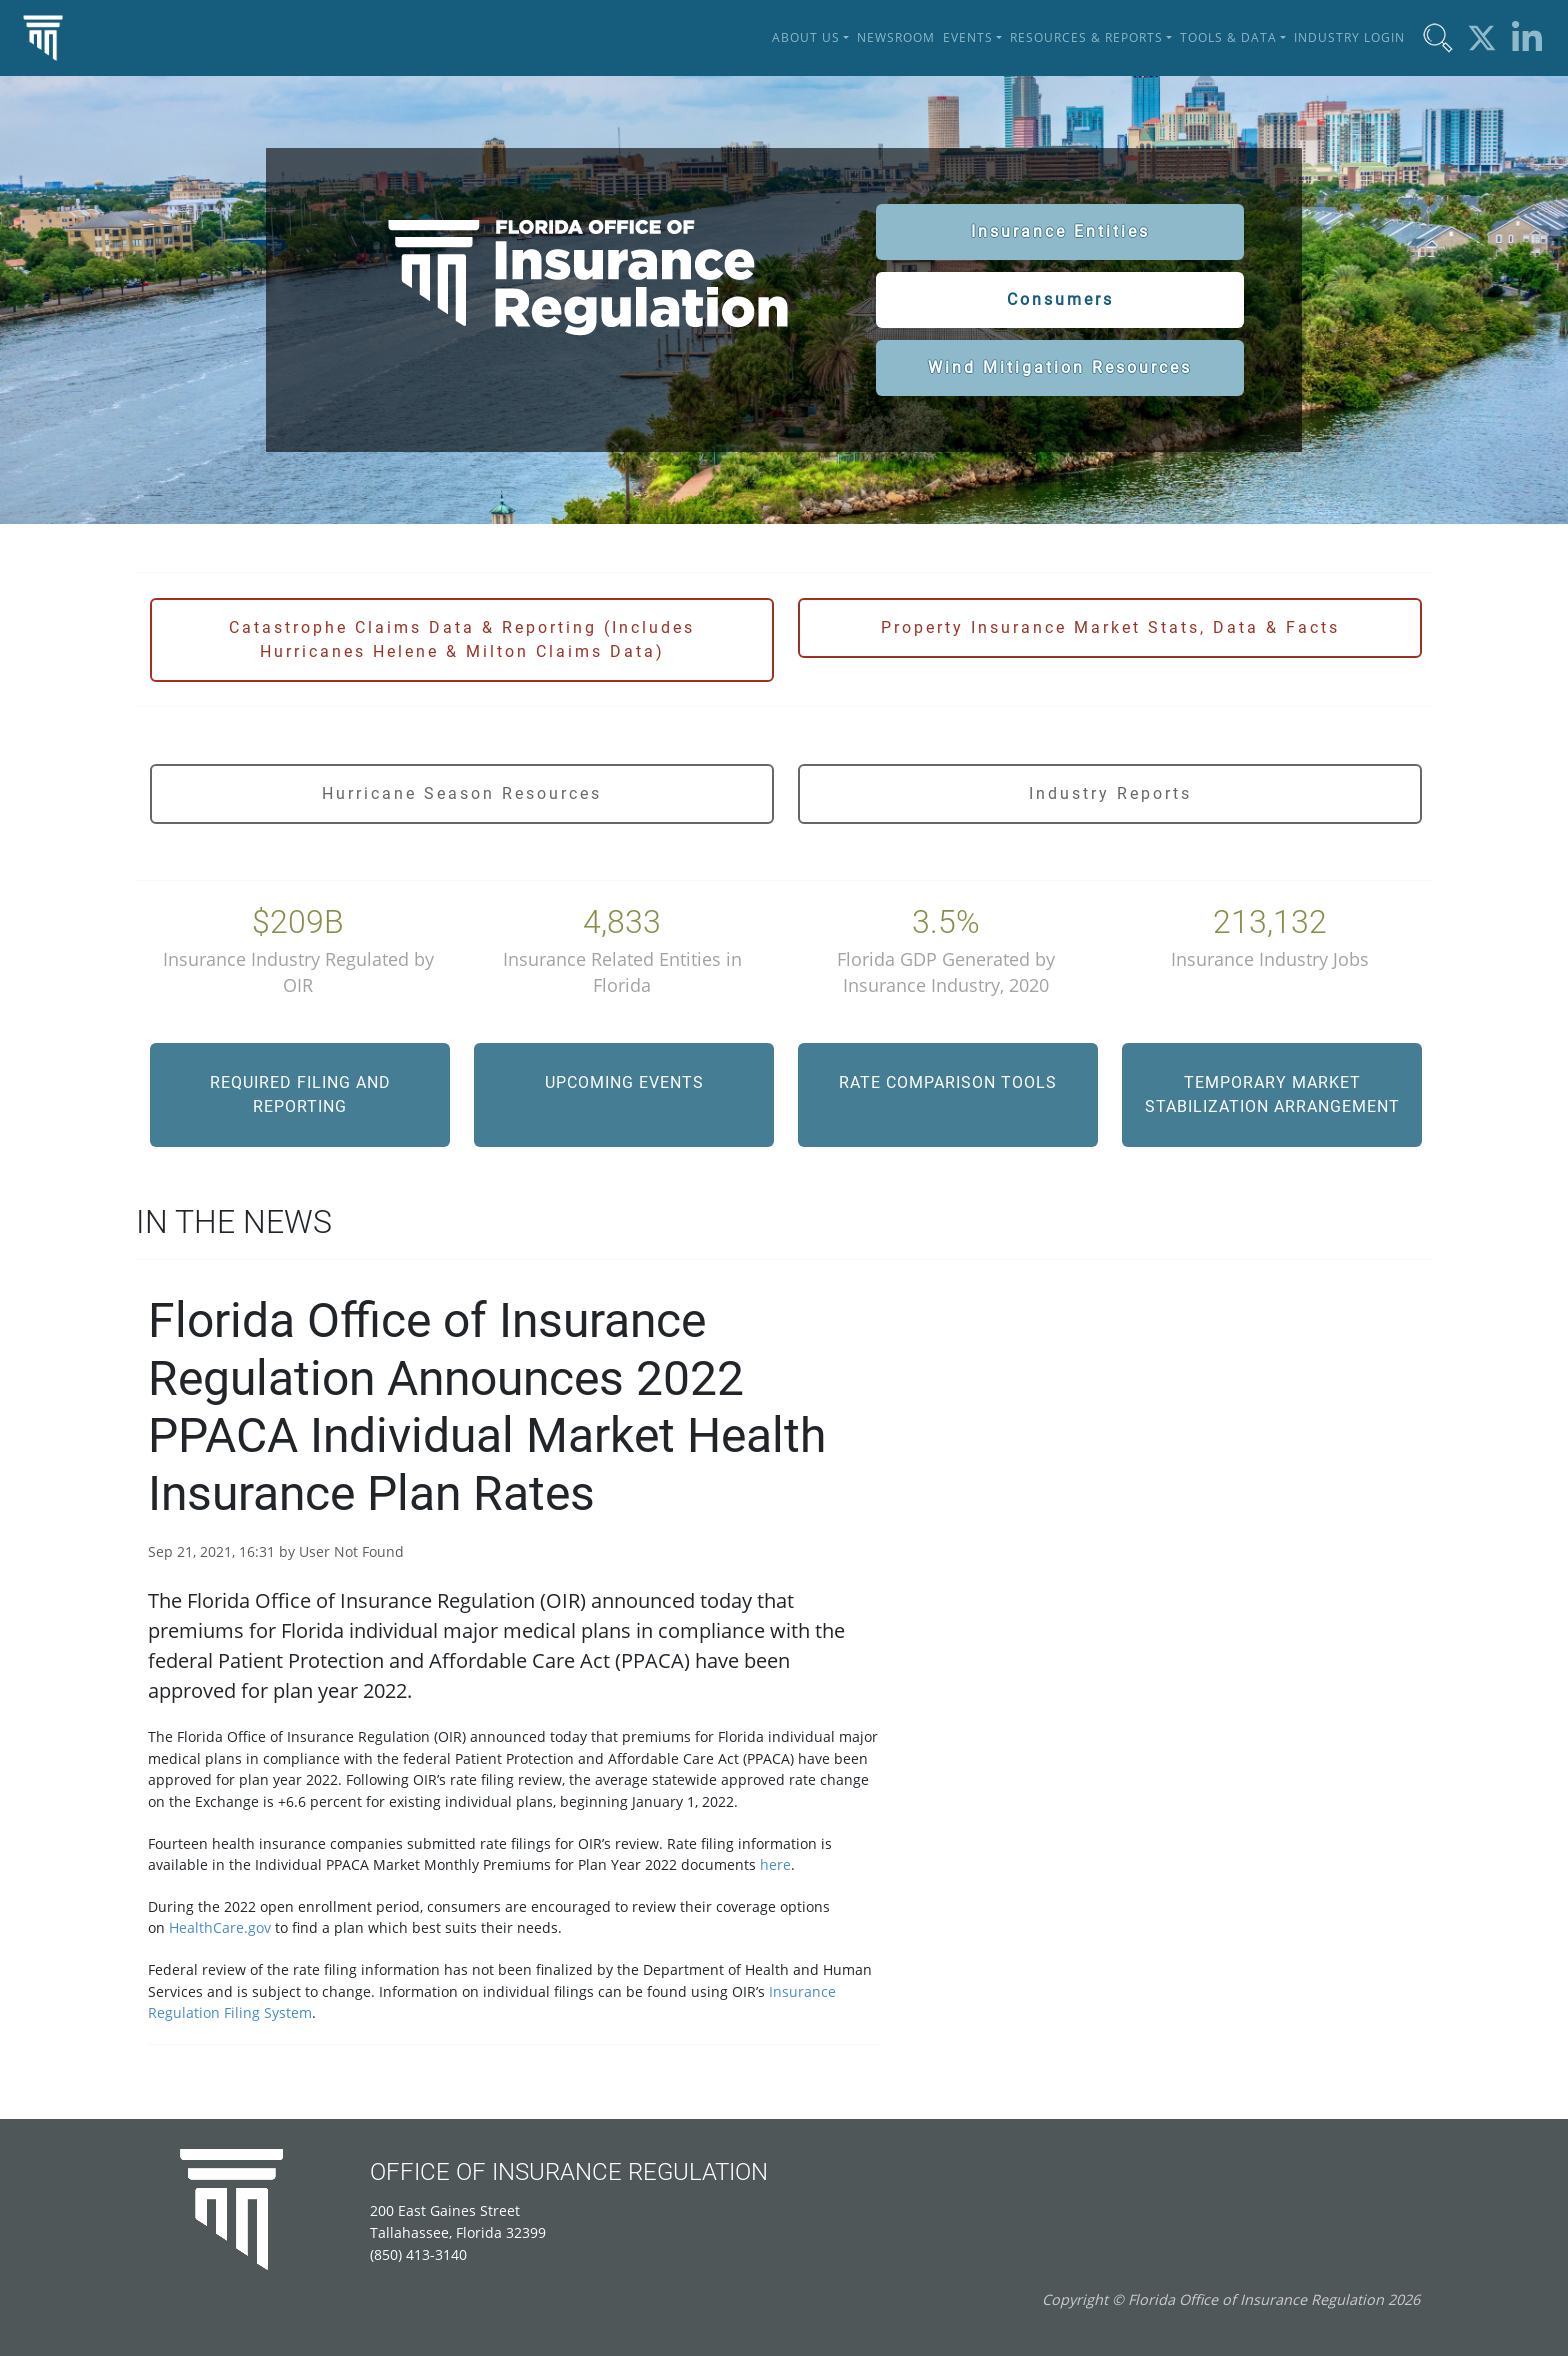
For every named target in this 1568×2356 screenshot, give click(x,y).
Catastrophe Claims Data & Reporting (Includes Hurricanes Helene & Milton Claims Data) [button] (462, 639)
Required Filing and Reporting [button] (300, 1094)
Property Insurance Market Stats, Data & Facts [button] (1110, 627)
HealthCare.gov (220, 1927)
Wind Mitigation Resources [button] (1060, 367)
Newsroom (896, 37)
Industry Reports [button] (1110, 793)
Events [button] (968, 37)
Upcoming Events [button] (624, 1082)
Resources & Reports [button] (1086, 37)
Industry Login (1349, 37)
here (775, 1864)
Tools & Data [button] (1228, 37)
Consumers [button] (1060, 299)
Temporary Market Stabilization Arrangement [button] (1272, 1094)
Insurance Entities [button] (1060, 231)
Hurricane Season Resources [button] (462, 793)
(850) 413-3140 (418, 2254)
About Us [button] (806, 37)
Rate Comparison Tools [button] (948, 1082)
